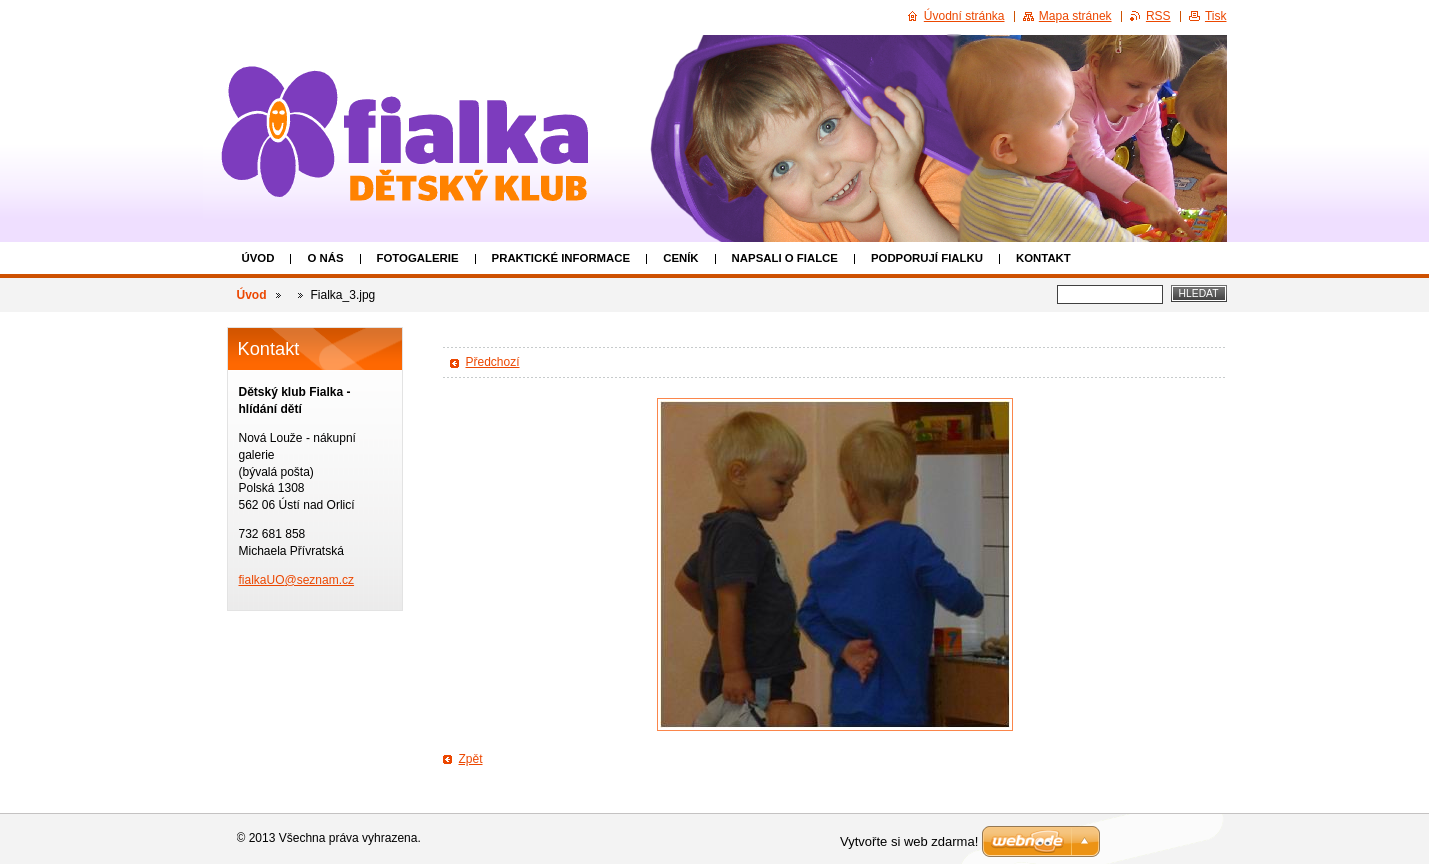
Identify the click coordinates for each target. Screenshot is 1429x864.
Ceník (680, 258)
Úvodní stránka (964, 16)
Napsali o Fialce (785, 258)
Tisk (1216, 16)
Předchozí (493, 362)
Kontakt (1043, 258)
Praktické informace (561, 258)
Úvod (258, 258)
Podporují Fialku (927, 258)
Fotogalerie (418, 258)
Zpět (471, 759)
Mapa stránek (1075, 16)
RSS (1158, 16)
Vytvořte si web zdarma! (909, 841)
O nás (325, 258)
